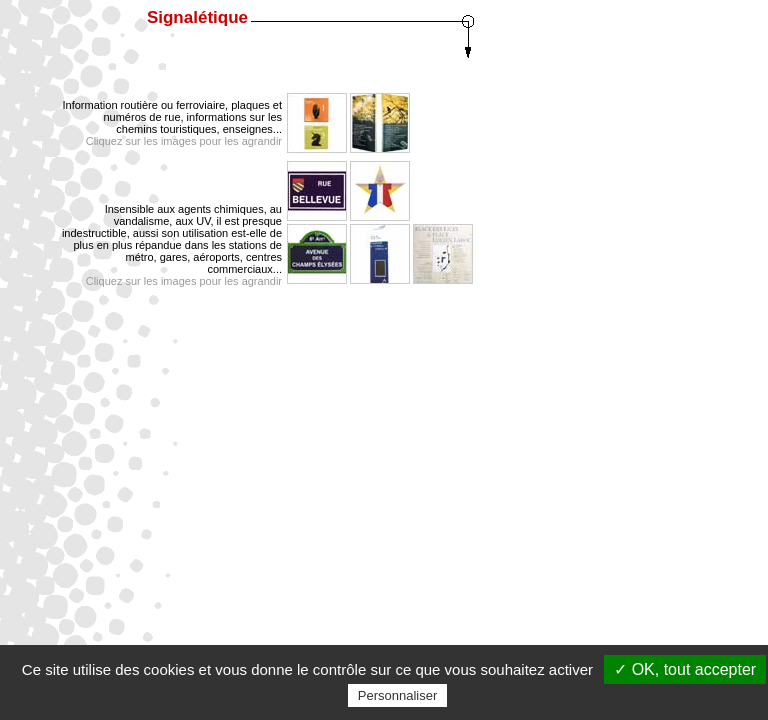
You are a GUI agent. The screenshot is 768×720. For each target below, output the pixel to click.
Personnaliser (398, 695)
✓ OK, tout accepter (685, 669)
